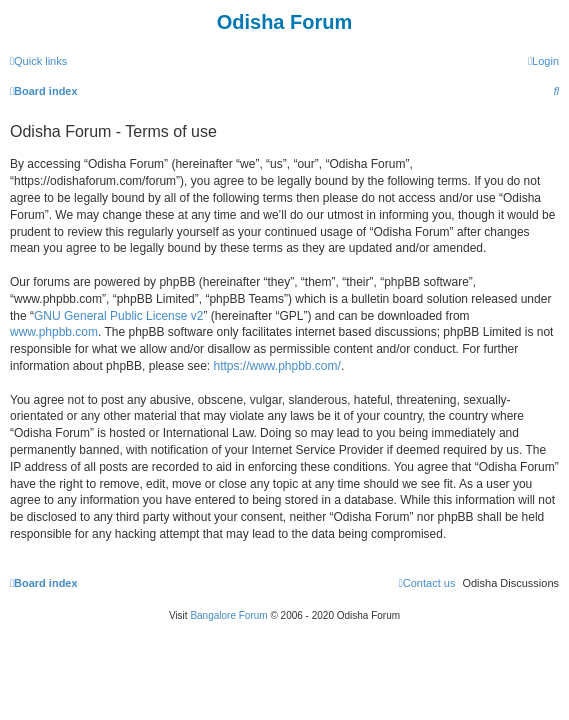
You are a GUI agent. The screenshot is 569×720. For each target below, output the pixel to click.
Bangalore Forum (228, 615)
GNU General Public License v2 (118, 316)
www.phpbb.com (54, 332)
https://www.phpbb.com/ (276, 366)
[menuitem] (543, 61)
